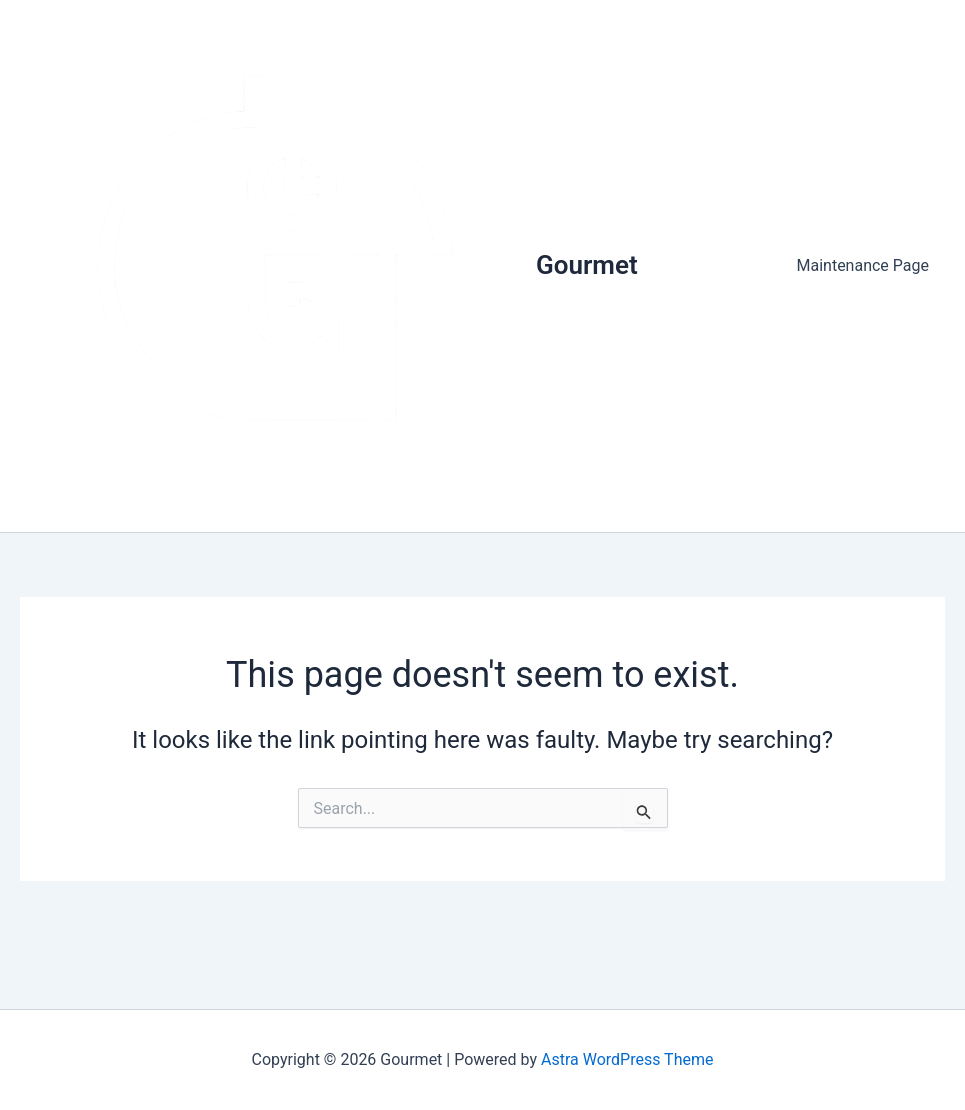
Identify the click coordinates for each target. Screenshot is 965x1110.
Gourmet (587, 265)
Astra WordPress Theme (627, 1059)
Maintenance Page (863, 265)
